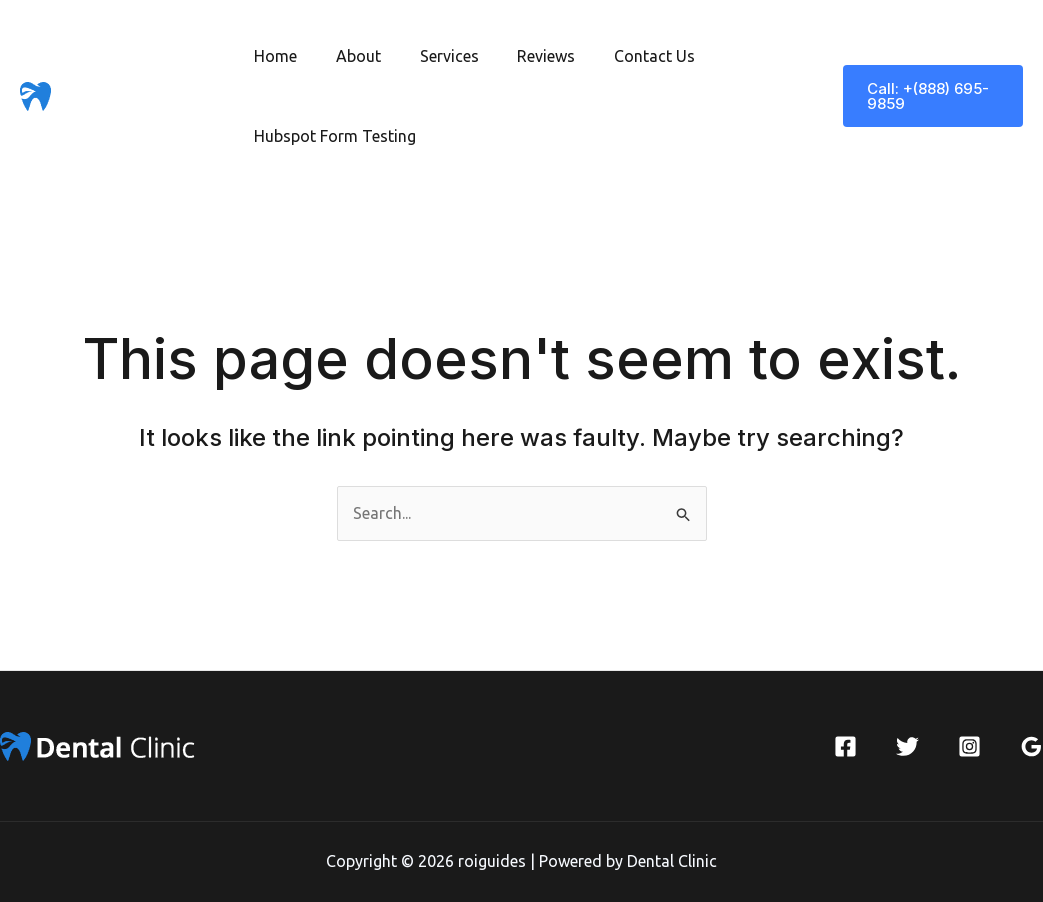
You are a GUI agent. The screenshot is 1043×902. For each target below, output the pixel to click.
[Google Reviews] (1031, 746)
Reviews (523, 56)
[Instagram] (969, 746)
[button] (929, 96)
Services (432, 56)
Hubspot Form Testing (332, 136)
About (348, 56)
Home (272, 56)
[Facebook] (845, 746)
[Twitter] (907, 746)
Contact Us (624, 56)
